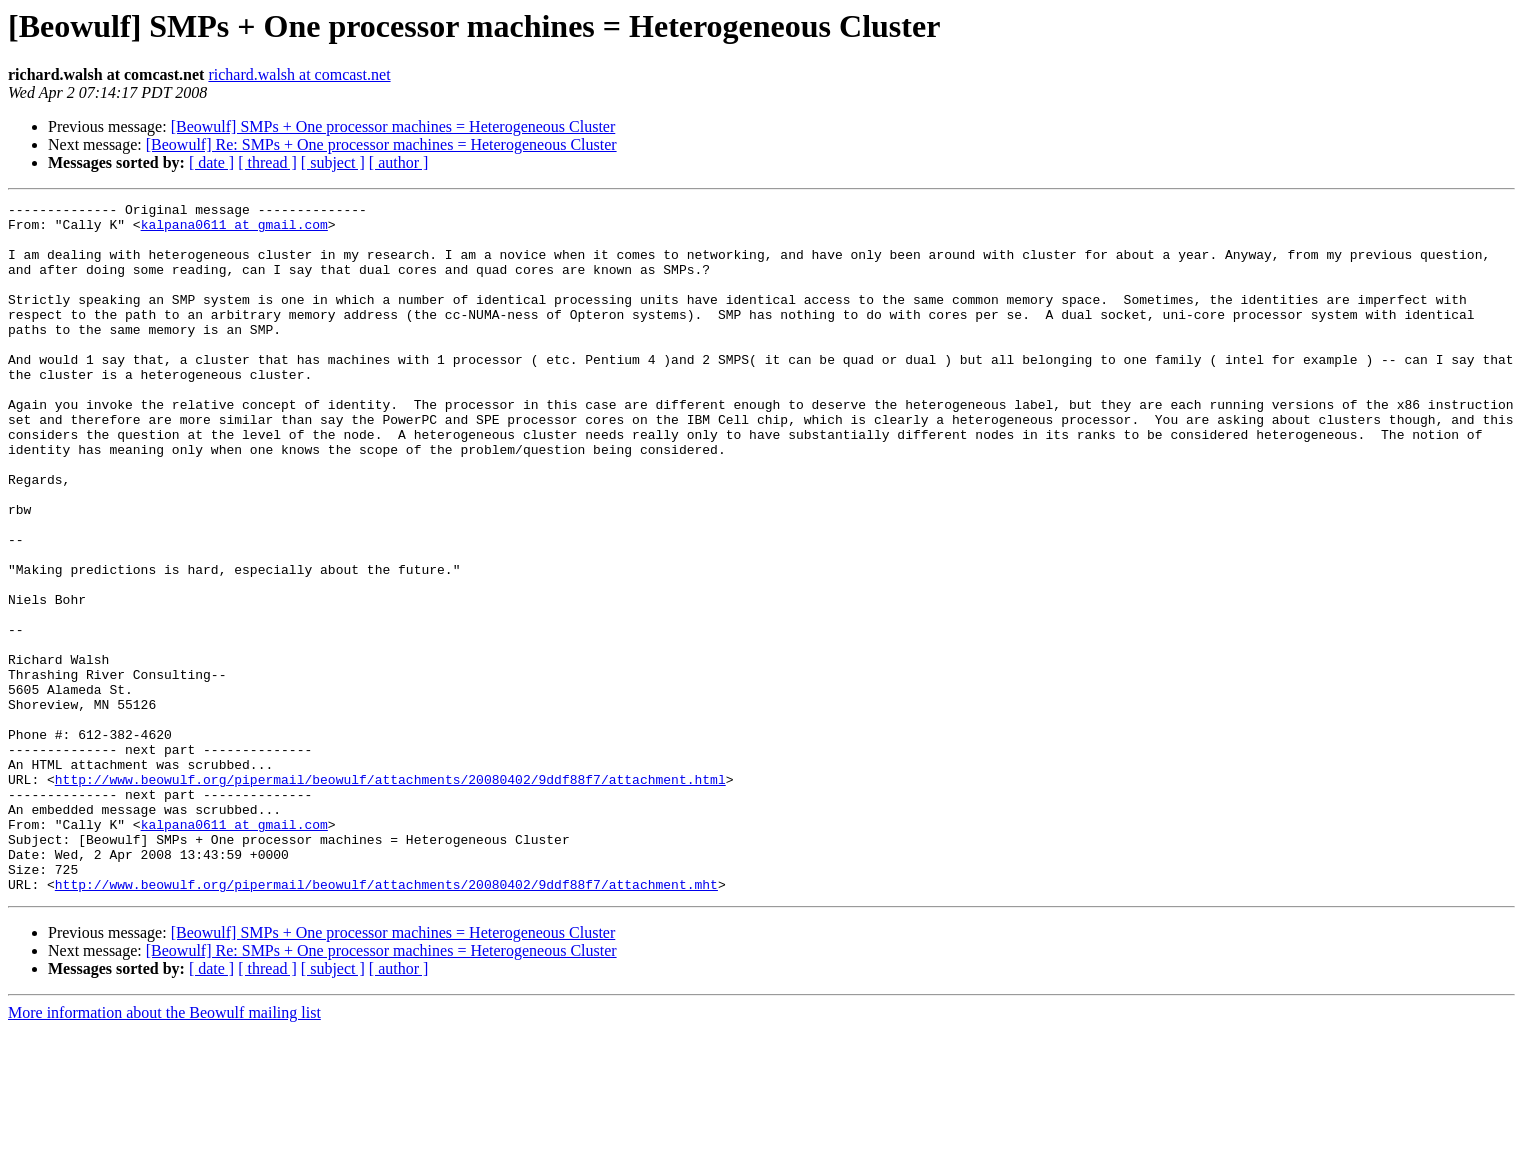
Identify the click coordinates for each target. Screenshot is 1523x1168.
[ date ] (211, 162)
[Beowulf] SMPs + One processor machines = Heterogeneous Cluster (393, 126)
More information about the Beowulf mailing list (164, 1150)
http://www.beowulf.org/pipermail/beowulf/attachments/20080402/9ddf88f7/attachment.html (390, 896)
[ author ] (399, 162)
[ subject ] (333, 162)
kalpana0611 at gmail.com (234, 230)
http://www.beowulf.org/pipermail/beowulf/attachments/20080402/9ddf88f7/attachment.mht (386, 1022)
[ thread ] (267, 162)
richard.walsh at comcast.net (299, 74)
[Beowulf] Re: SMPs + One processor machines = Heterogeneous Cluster (381, 144)
